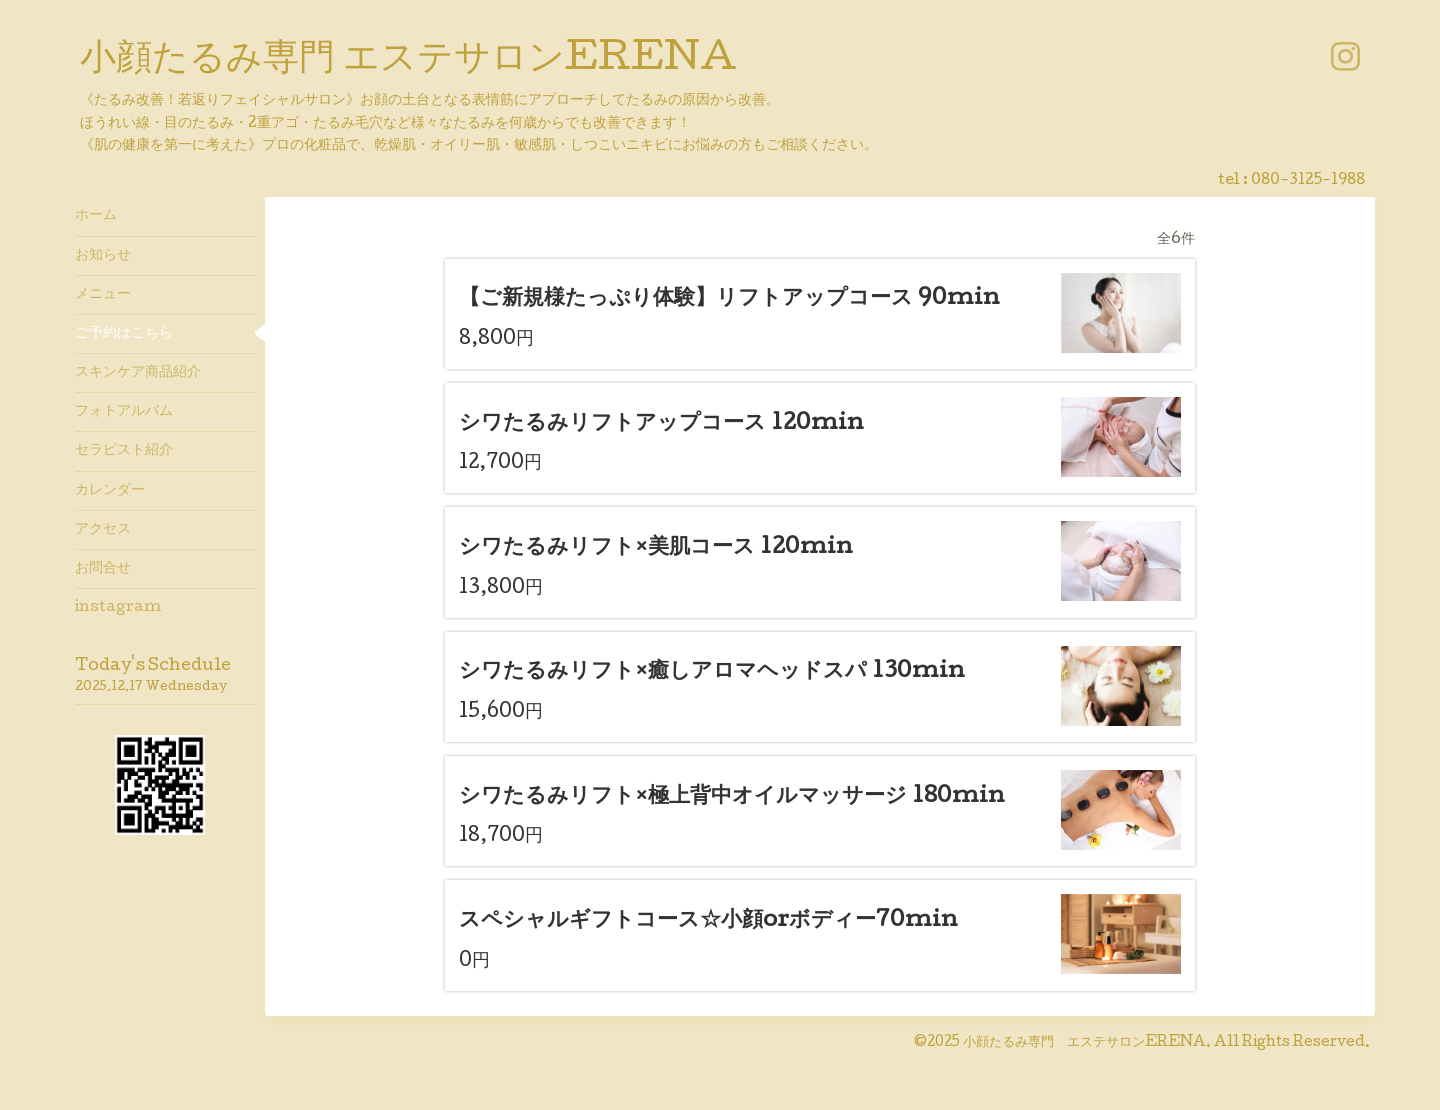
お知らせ (103, 256)
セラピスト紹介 (124, 451)
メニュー (103, 295)
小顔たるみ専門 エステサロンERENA (408, 61)
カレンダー (110, 491)
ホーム (96, 216)
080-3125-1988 (1308, 181)
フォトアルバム (124, 412)
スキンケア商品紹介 (138, 373)
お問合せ (103, 569)
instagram (118, 608)
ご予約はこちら (124, 334)
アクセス (103, 530)
